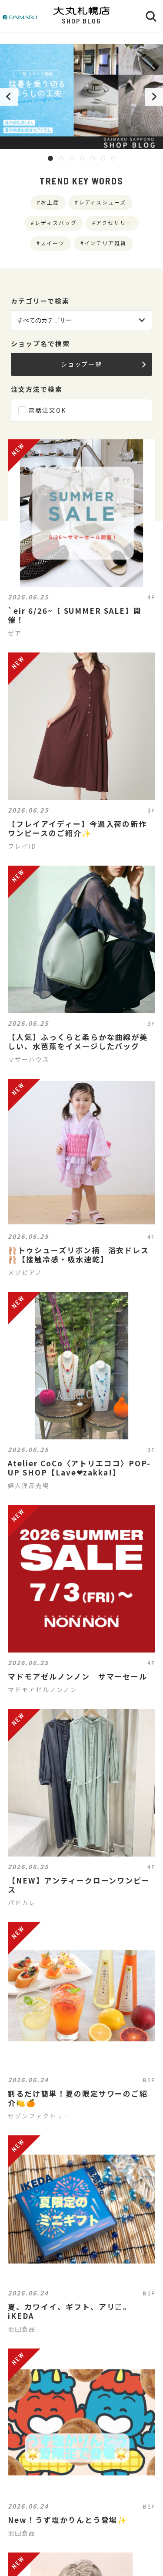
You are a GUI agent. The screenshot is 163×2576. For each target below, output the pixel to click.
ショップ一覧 (103, 364)
